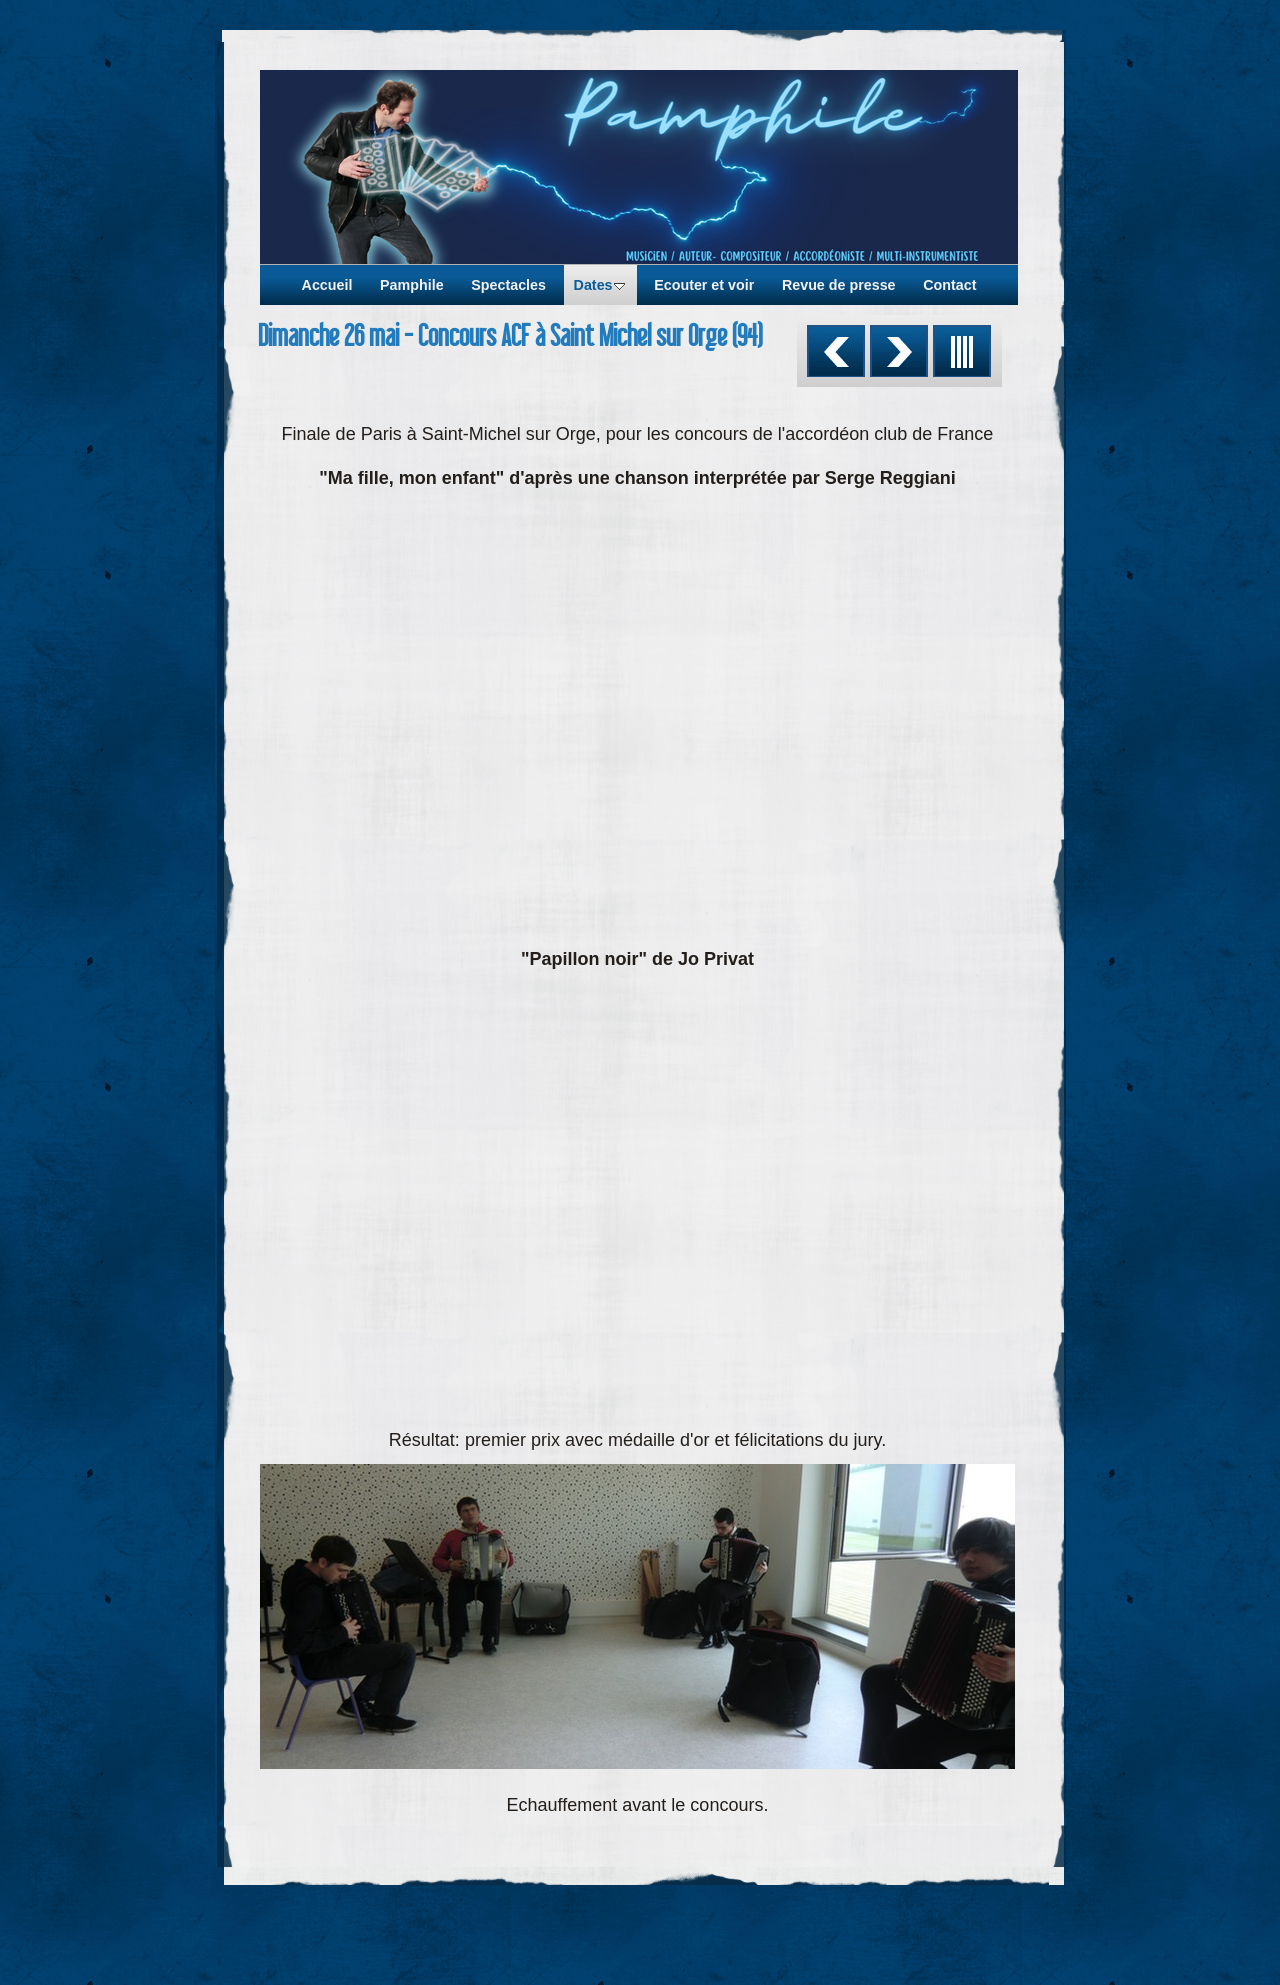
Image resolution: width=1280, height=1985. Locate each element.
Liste (962, 351)
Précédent (836, 351)
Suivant (899, 351)
